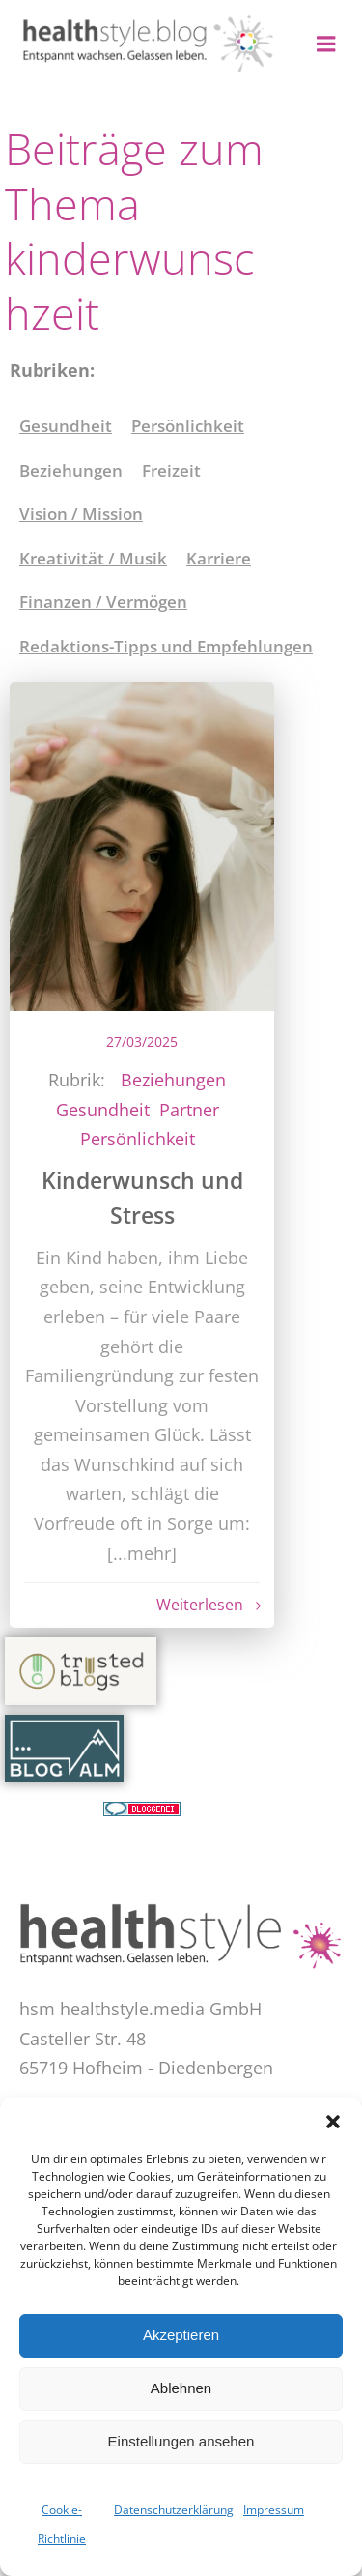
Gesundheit (65, 426)
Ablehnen (181, 2388)
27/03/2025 (142, 1041)
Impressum (273, 2510)
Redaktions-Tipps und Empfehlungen (166, 646)
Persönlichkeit (187, 426)
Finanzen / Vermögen (103, 602)
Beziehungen (71, 470)
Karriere (218, 558)
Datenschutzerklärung (174, 2510)
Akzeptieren (181, 2335)
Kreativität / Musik (93, 558)
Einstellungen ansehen (181, 2441)
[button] (333, 2121)
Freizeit (171, 470)
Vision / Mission (81, 514)
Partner (189, 1109)
